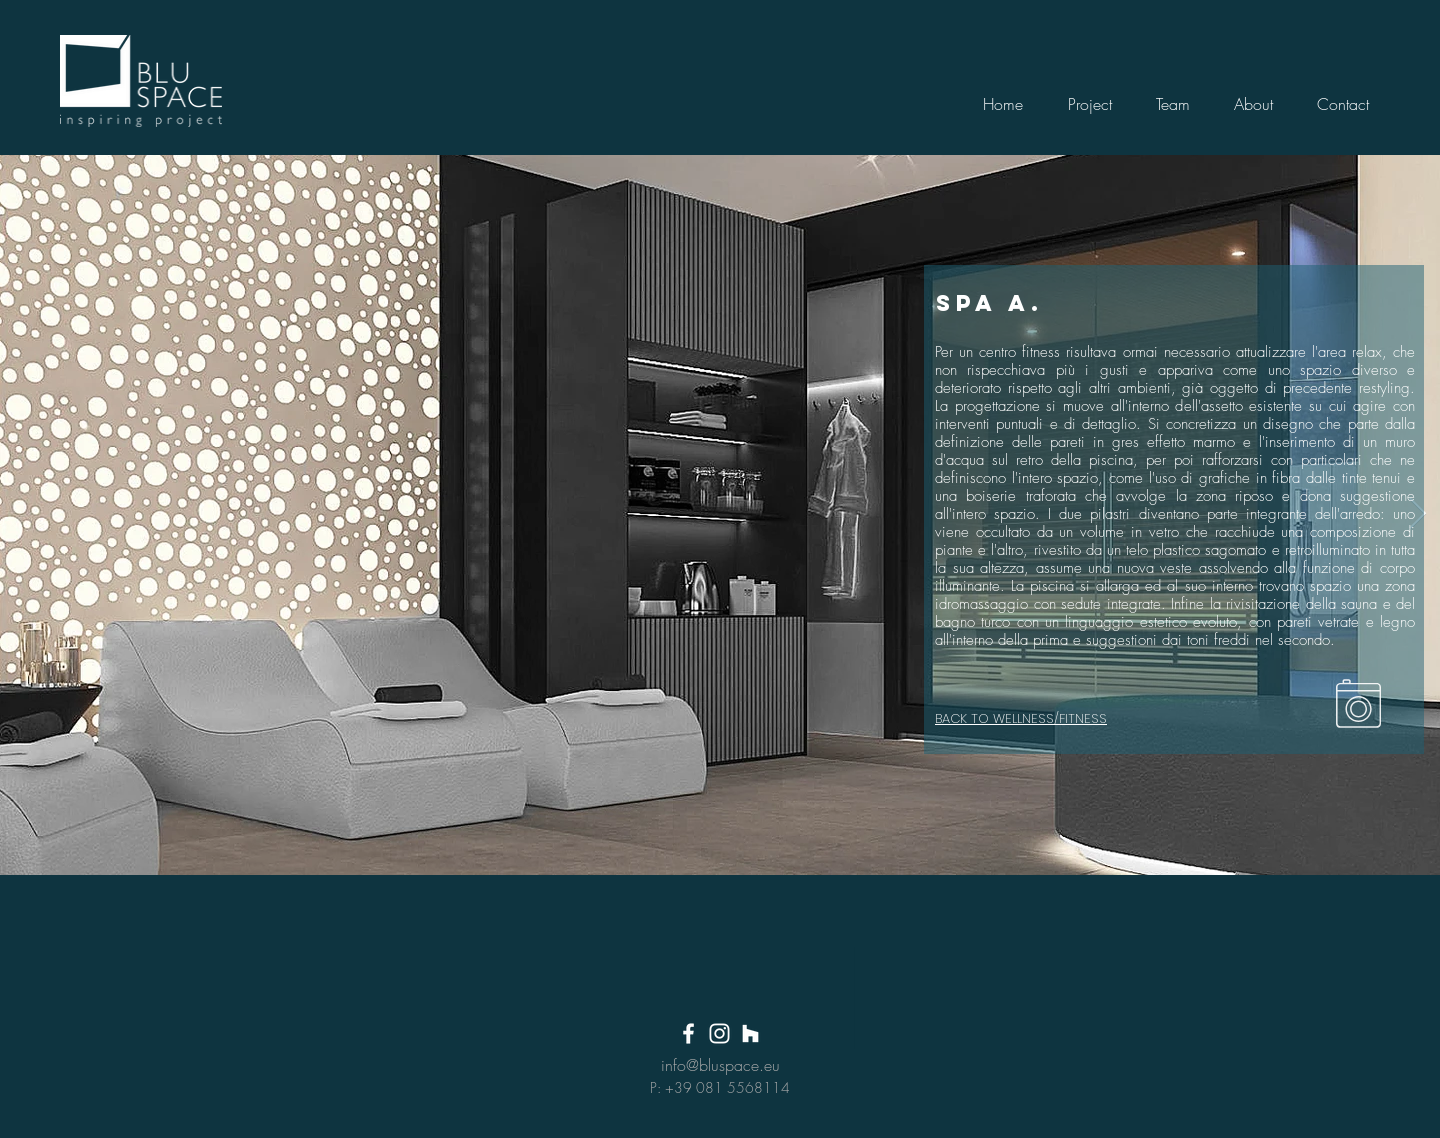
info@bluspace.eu (720, 1065)
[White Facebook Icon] (688, 1033)
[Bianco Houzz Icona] (750, 1033)
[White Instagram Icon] (719, 1033)
